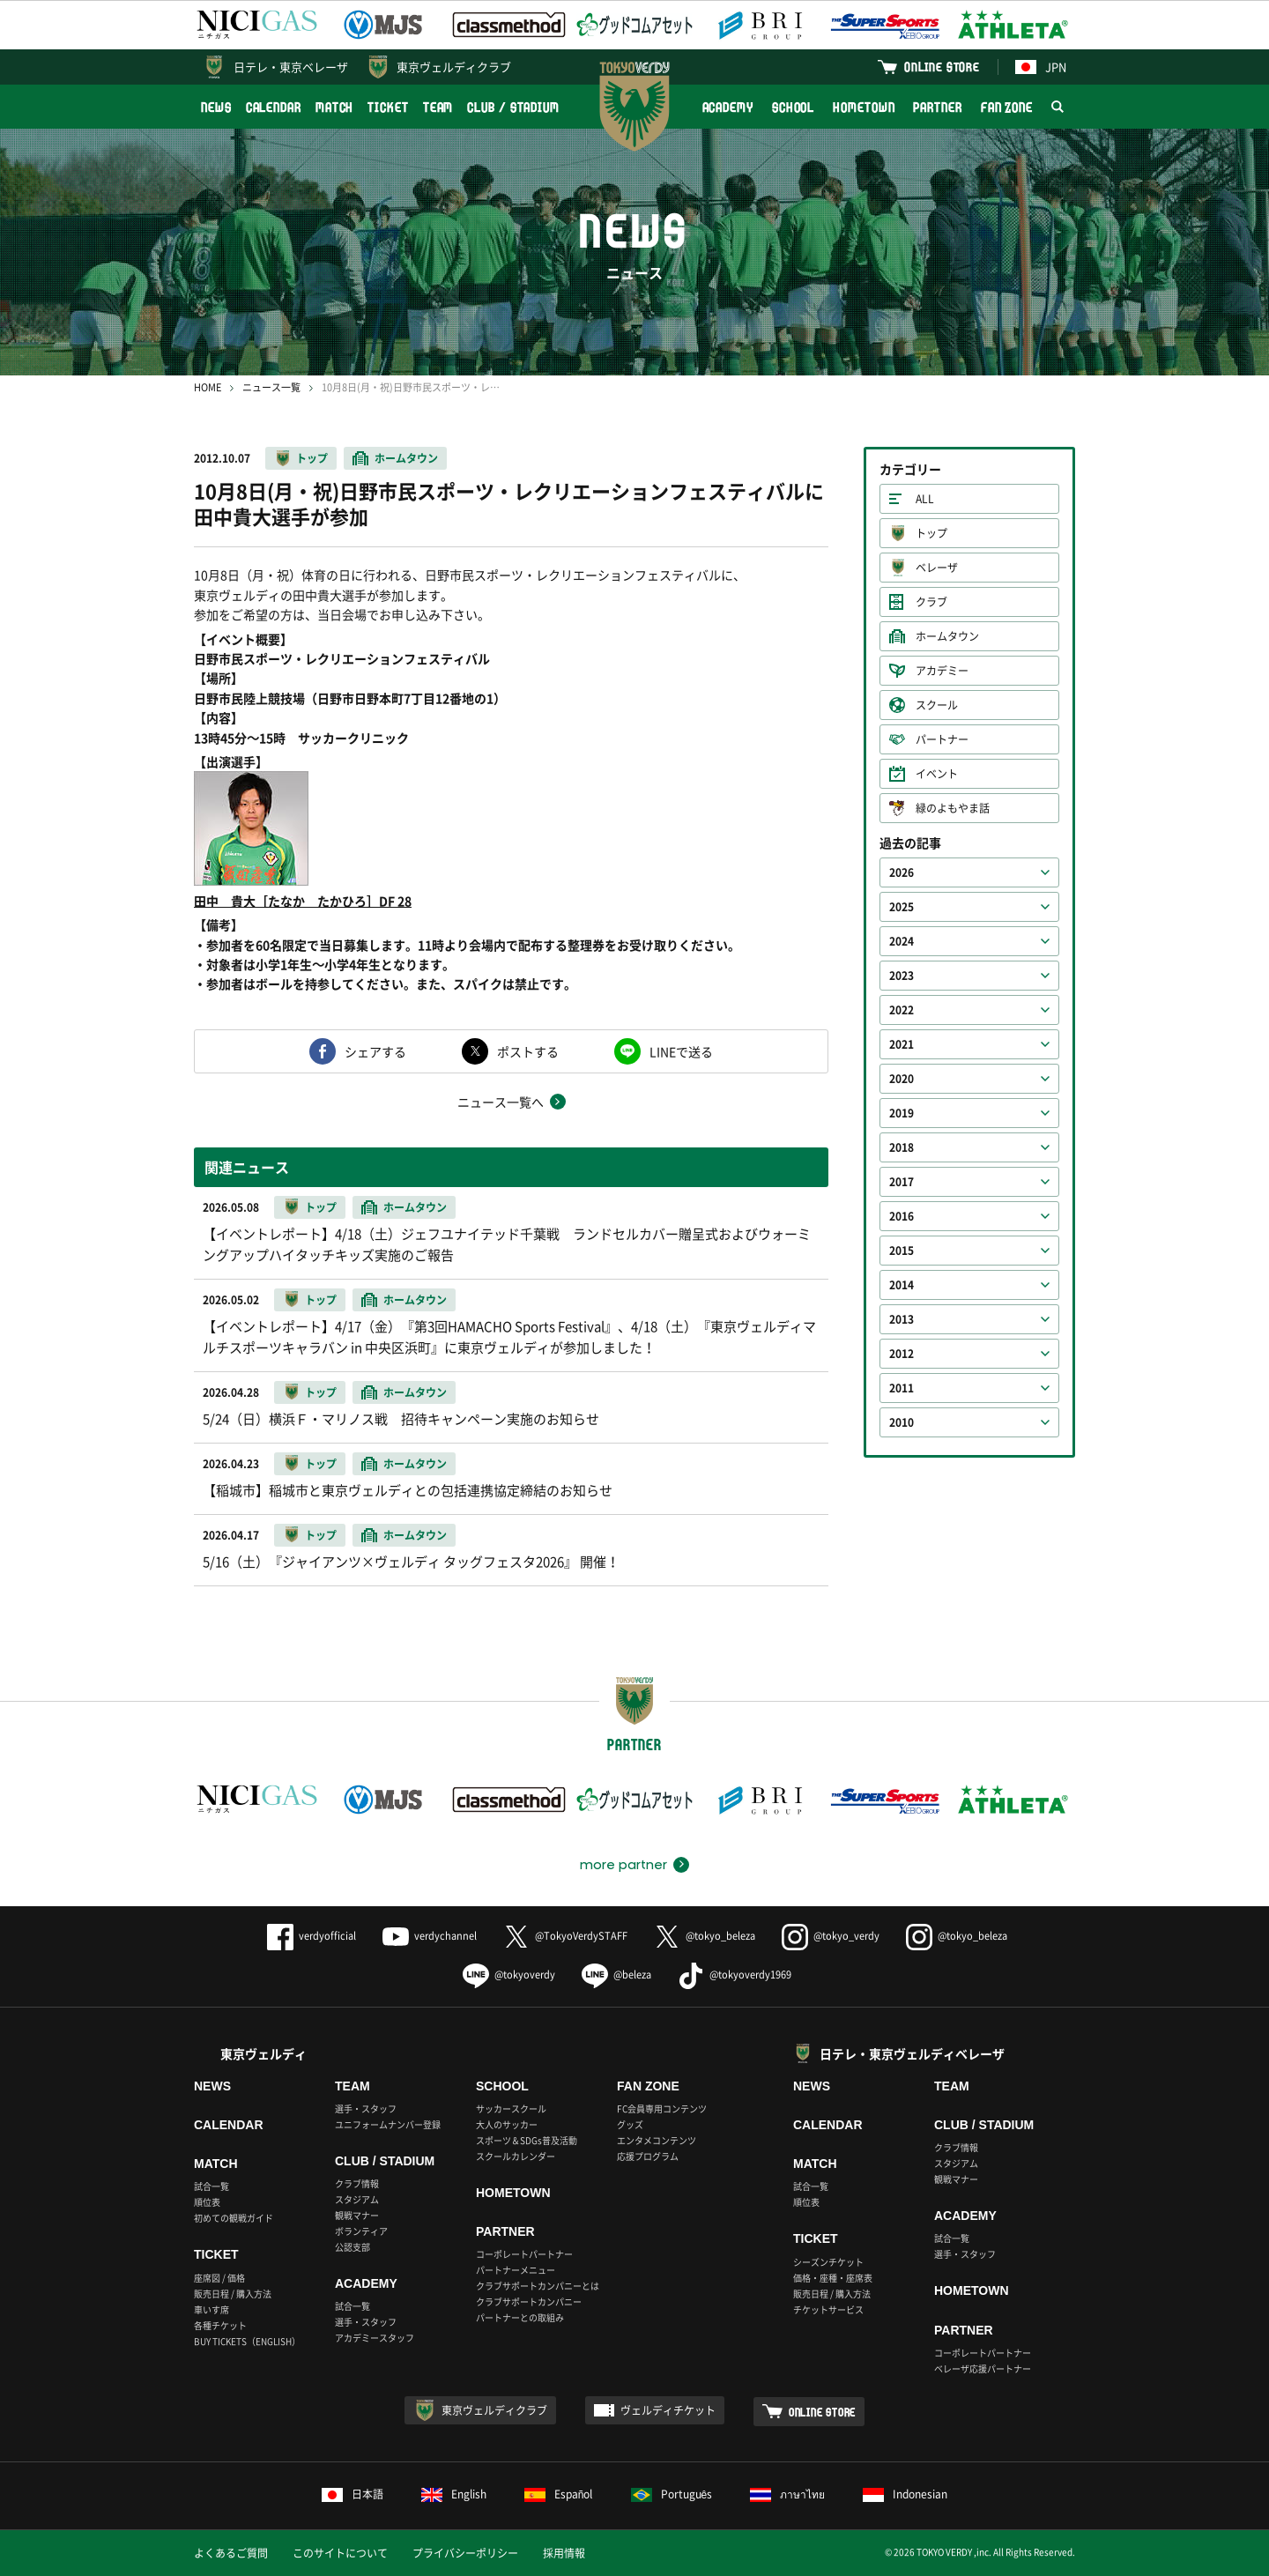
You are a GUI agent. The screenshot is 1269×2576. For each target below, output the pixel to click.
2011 (901, 1388)
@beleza (616, 1974)
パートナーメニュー (515, 2269)
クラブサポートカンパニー (529, 2301)
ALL (925, 499)
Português (672, 2494)
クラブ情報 (357, 2183)
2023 (901, 976)
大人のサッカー (507, 2124)
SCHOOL (793, 107)
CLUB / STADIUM (513, 107)
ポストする (528, 1051)
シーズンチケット (828, 2261)
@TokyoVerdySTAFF (565, 1935)
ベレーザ (937, 567)
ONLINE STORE (942, 66)
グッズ (630, 2124)
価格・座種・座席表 (832, 2277)
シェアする (375, 1051)
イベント (937, 774)
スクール (937, 705)
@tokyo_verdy (830, 1935)
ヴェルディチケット (668, 2410)
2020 (901, 1079)
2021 (901, 1044)
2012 (901, 1354)
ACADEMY (727, 107)
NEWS (216, 107)
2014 (901, 1285)
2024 (901, 941)
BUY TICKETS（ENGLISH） (247, 2341)
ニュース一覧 (271, 387)
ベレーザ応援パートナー (982, 2368)
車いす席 (211, 2309)
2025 (901, 907)
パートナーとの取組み (520, 2317)
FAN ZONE (1007, 107)
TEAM (438, 107)
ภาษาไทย (787, 2494)
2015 (901, 1250)
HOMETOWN (863, 107)
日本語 (352, 2494)
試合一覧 (211, 2186)
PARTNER (937, 107)
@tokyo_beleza (704, 1935)
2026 (901, 872)
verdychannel (429, 1935)
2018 (901, 1147)
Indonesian (905, 2494)
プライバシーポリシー (465, 2553)
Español (558, 2494)
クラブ (931, 602)
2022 (901, 1010)
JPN (1040, 66)
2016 (901, 1216)
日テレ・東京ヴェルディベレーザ (912, 2053)
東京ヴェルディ (263, 2053)
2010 (901, 1422)
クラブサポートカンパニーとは (537, 2285)
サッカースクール (511, 2108)
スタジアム (357, 2199)
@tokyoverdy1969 (734, 1974)
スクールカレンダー (515, 2156)
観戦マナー (357, 2215)
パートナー (942, 739)
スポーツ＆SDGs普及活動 (526, 2140)
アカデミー (942, 671)
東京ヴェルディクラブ (454, 66)
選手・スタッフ (366, 2108)
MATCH (334, 107)
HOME (207, 387)
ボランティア (361, 2231)
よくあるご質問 (231, 2553)
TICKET (387, 107)
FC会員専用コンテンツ (662, 2108)
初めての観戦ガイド (233, 2217)
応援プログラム (648, 2156)
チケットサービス (828, 2309)
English (453, 2494)
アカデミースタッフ (374, 2337)
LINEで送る (681, 1051)
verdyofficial (311, 1935)
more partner (623, 1865)
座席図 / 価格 (219, 2277)
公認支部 (352, 2246)
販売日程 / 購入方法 (232, 2293)
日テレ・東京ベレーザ (291, 66)
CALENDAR (273, 107)
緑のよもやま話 (953, 808)
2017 (901, 1182)
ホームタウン (406, 458)
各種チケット (220, 2325)
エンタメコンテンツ (656, 2140)
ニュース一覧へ (500, 1101)
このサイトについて (340, 2553)
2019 (901, 1113)
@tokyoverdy (509, 1974)
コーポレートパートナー (524, 2253)
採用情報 (564, 2553)
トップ (312, 458)
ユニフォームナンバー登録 (388, 2124)
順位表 (207, 2202)
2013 (901, 1319)
